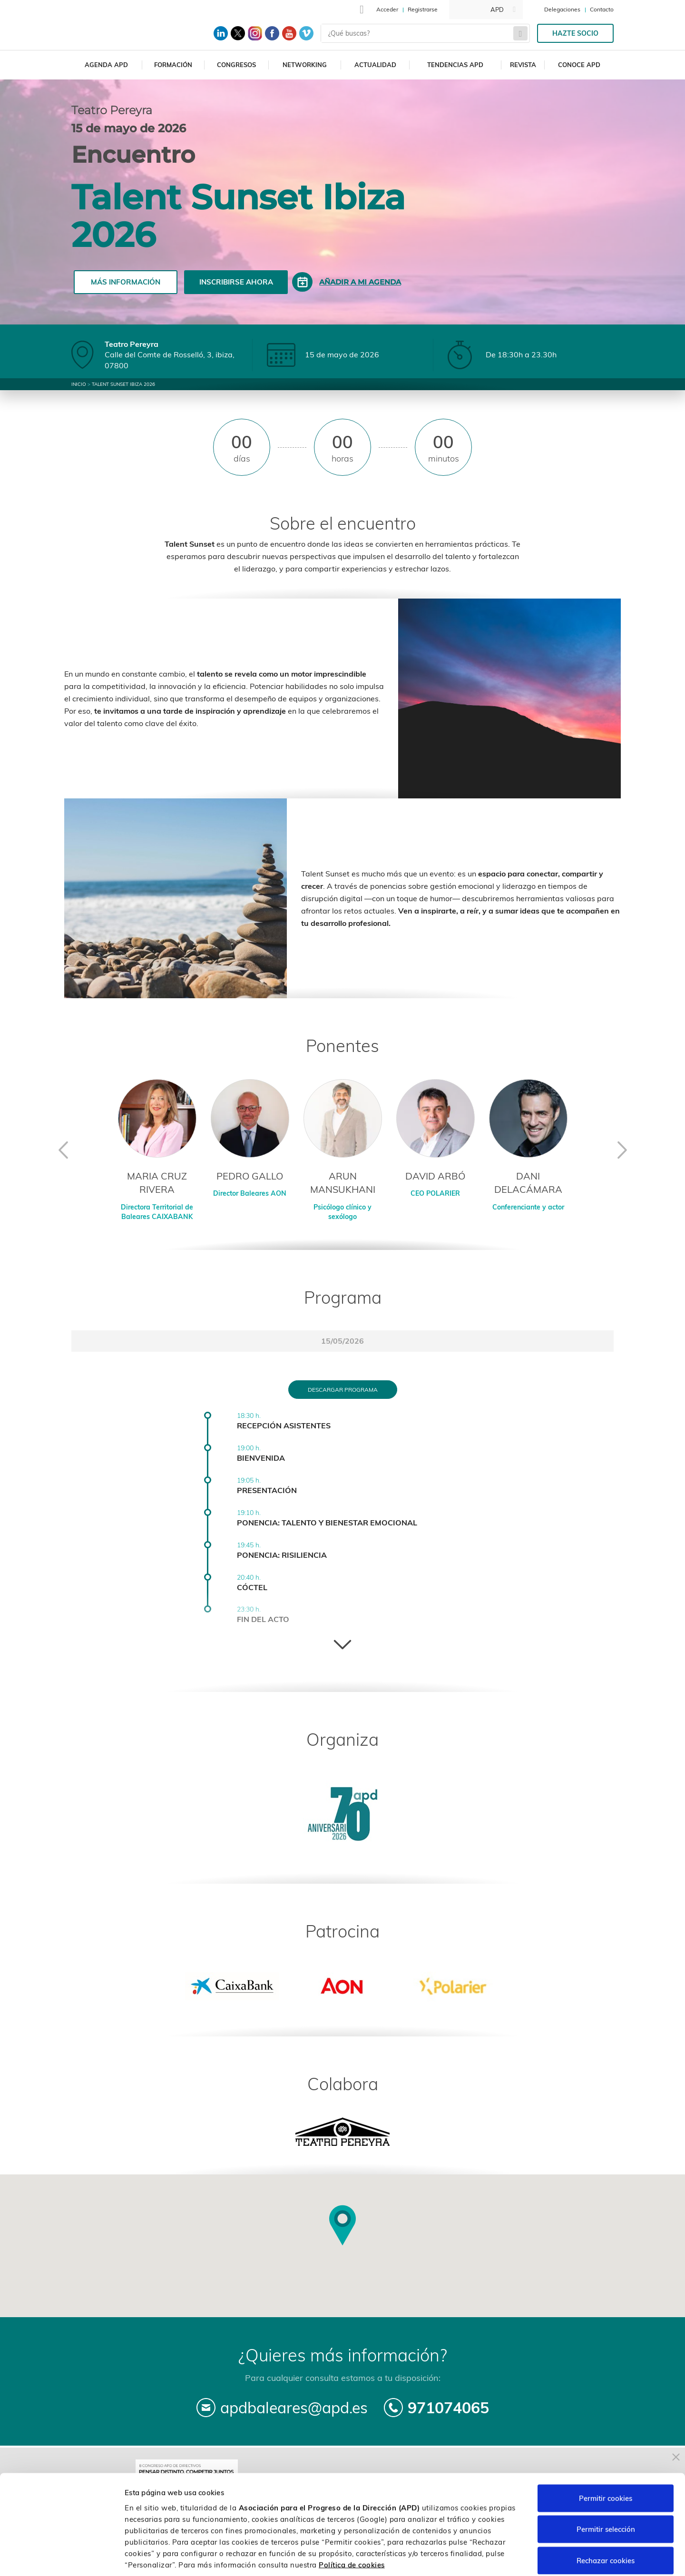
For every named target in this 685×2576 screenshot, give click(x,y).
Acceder (387, 9)
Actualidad (375, 65)
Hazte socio (575, 33)
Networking (305, 65)
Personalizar (505, 2557)
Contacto (602, 9)
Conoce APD (579, 65)
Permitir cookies (605, 2451)
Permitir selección (606, 2482)
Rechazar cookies (606, 2513)
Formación (173, 65)
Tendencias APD (455, 65)
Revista (523, 65)
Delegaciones (562, 9)
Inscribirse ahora (236, 281)
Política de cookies (352, 2517)
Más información (125, 281)
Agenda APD (106, 65)
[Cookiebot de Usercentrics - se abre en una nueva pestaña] (61, 2557)
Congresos (236, 65)
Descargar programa (343, 1389)
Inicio (78, 384)
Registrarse (423, 9)
